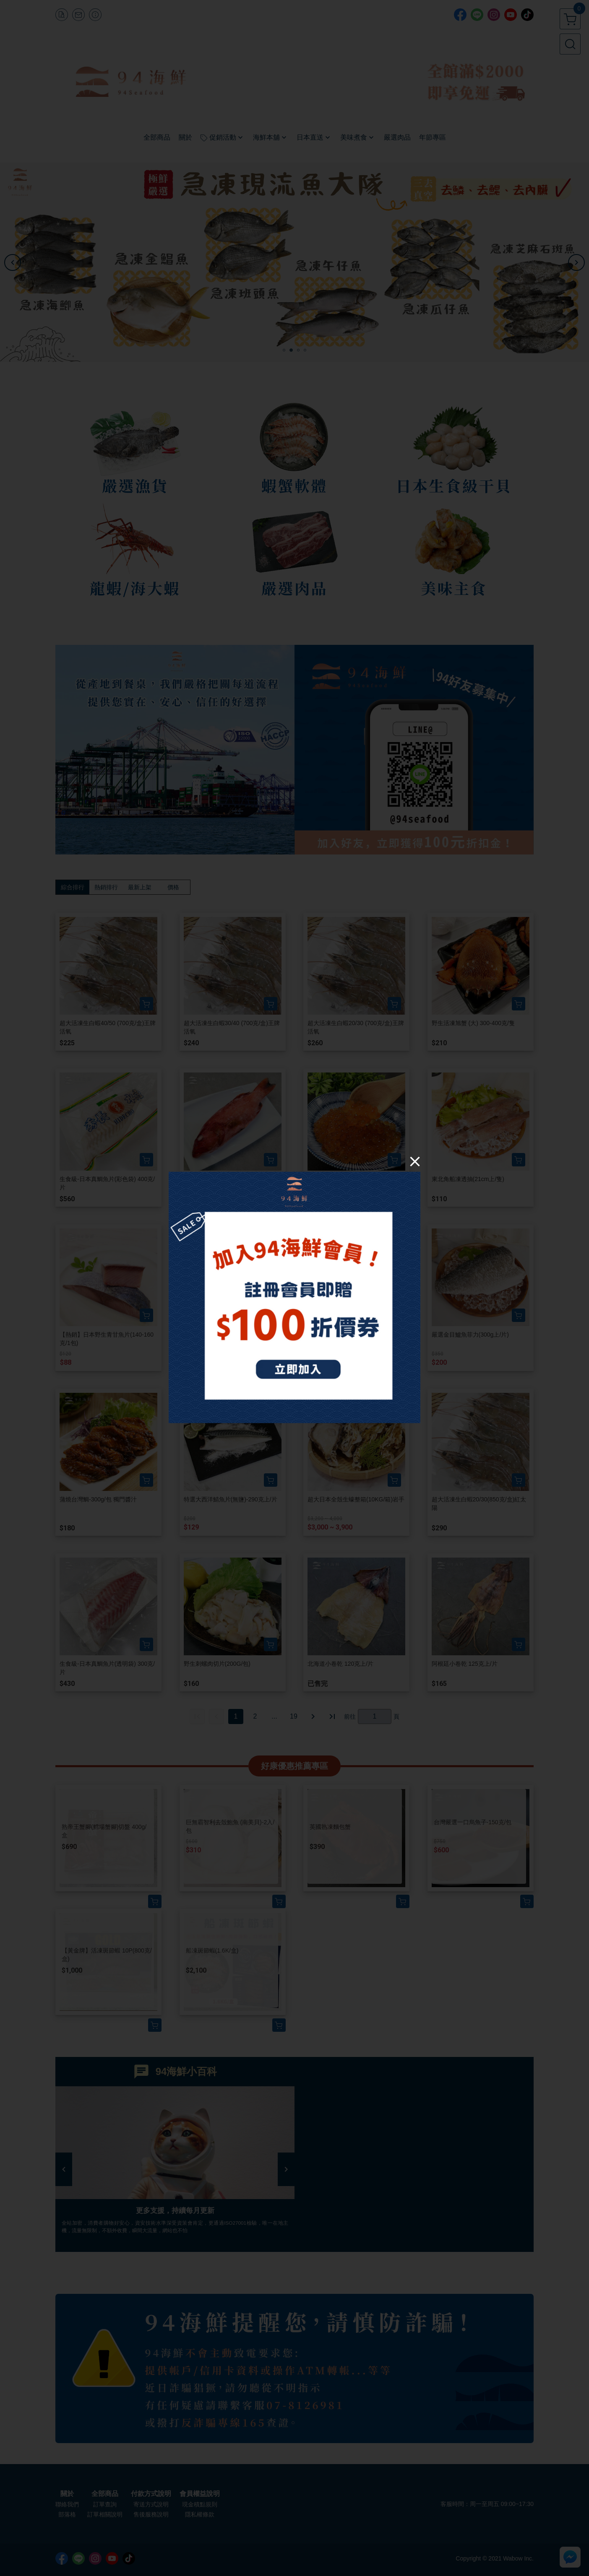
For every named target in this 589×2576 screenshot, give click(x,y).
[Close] (415, 1161)
